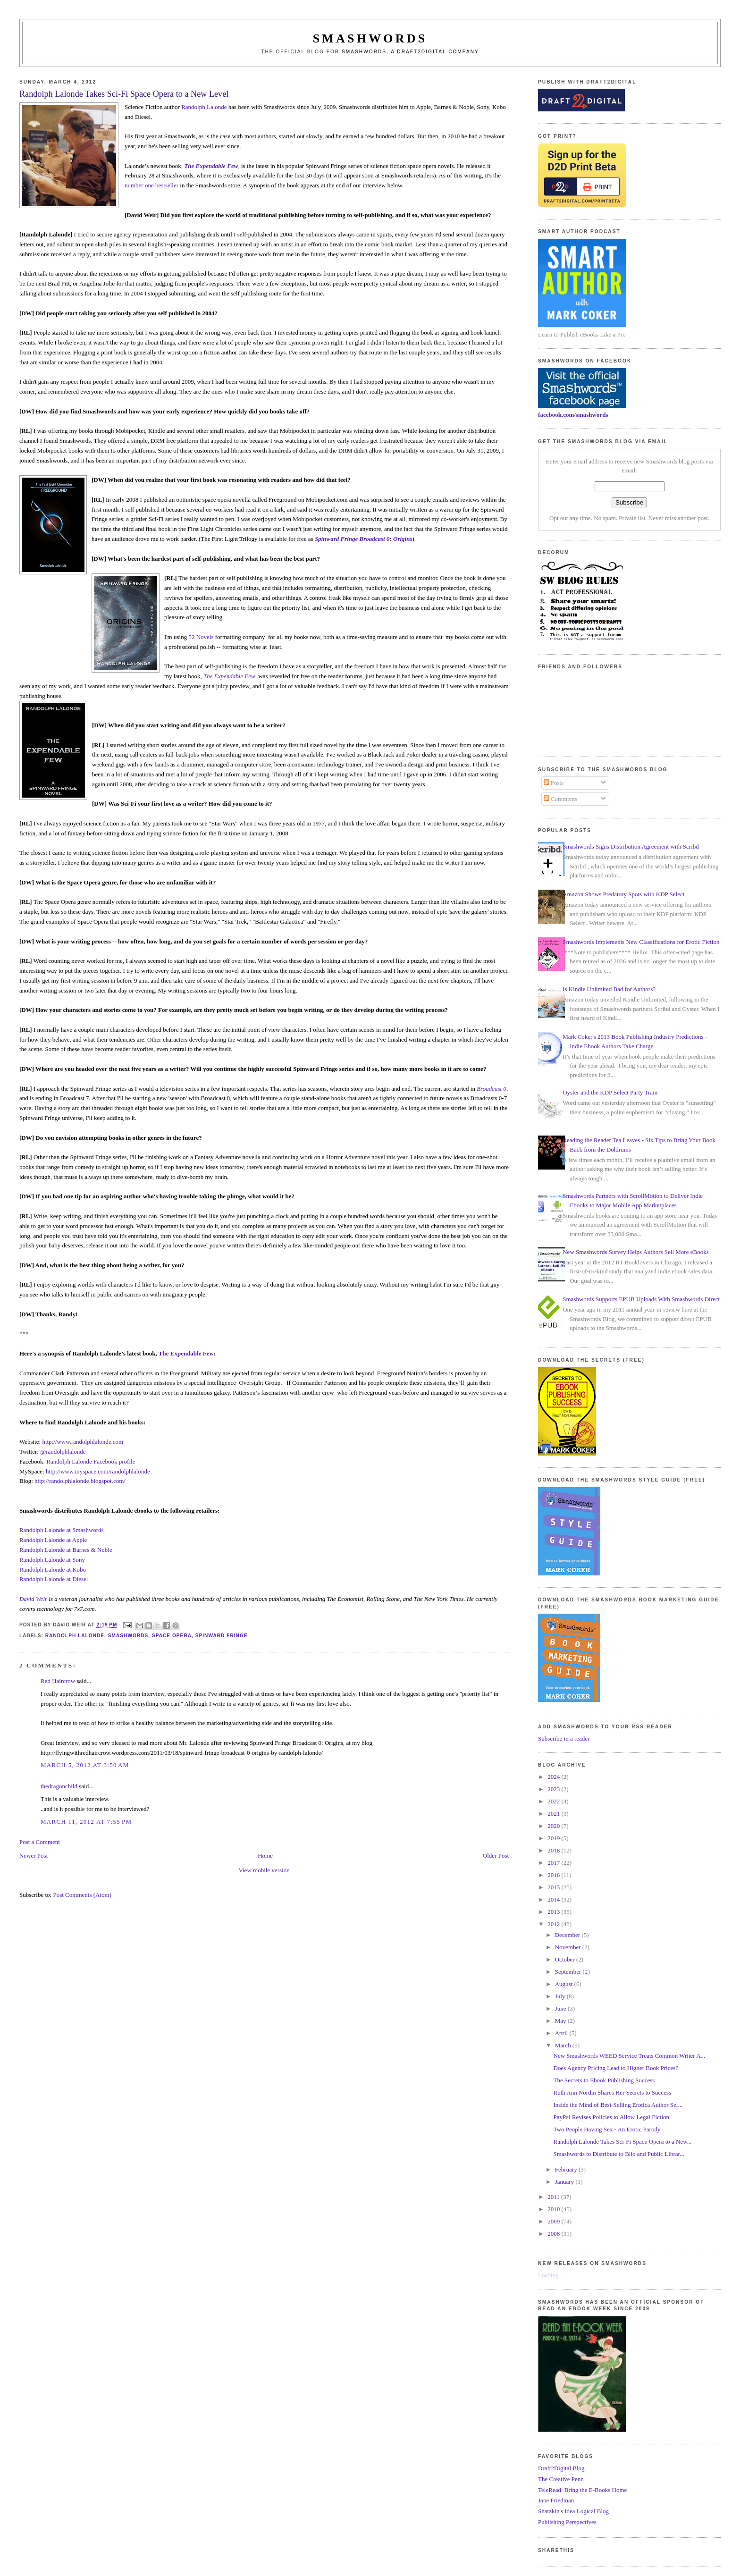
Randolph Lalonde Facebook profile (90, 1461)
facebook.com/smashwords (573, 414)
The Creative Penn (561, 2479)
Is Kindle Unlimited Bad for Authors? (609, 989)
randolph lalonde (74, 1635)
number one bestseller (151, 185)
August (564, 1983)
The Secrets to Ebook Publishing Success (604, 2080)
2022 (554, 1801)
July (561, 1996)
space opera (172, 1635)
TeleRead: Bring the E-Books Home (582, 2489)
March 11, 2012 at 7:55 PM (86, 1821)
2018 (554, 1850)
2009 (554, 2221)
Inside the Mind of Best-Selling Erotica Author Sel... (618, 2104)
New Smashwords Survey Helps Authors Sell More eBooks (635, 1251)
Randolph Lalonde (204, 106)
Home (265, 1855)
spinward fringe (221, 1635)
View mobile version (263, 1870)
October (565, 1959)
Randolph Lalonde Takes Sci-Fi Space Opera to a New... (623, 2141)
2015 (554, 1887)
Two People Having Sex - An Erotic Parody (607, 2129)
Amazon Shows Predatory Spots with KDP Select (623, 894)
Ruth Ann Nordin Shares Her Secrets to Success (613, 2092)
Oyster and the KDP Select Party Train (610, 1092)
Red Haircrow (58, 1680)
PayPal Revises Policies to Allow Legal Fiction (612, 2117)
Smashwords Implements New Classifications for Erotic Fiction (641, 941)
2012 (554, 1924)
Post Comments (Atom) (82, 1894)
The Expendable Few (229, 676)
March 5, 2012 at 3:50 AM (85, 1764)
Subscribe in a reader (563, 1738)
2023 (554, 1789)
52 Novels (200, 636)
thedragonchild (59, 1786)
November (568, 1947)
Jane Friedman (556, 2500)
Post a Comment (39, 1841)
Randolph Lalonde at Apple (53, 1539)
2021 (554, 1813)
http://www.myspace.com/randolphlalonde (98, 1471)
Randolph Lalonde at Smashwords (61, 1529)
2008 (554, 2233)
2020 (554, 1825)
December (568, 1934)
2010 (554, 2209)
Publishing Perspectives (567, 2521)
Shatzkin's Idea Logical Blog (573, 2511)
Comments (561, 798)
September (569, 1971)
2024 (554, 1776)
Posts (554, 782)
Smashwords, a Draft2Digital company (410, 51)
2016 (554, 1874)
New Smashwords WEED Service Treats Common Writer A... (630, 2055)
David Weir (33, 1598)
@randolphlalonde (62, 1451)
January (565, 2181)
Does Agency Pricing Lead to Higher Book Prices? (616, 2067)
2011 (554, 2196)
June (561, 2008)
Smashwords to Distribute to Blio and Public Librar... (619, 2153)
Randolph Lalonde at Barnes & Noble (65, 1549)
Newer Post (33, 1855)
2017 (554, 1862)
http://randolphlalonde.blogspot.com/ (80, 1480)
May (561, 2020)
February (567, 2169)
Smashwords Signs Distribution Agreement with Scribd (631, 846)
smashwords (128, 1635)
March (563, 2045)
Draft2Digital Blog (561, 2468)
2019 (554, 1838)
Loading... (550, 2275)
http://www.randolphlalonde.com (82, 1441)
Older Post (496, 1855)
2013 (554, 1911)
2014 (554, 1899)
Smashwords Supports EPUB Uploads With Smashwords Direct (641, 1299)
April (562, 2033)
